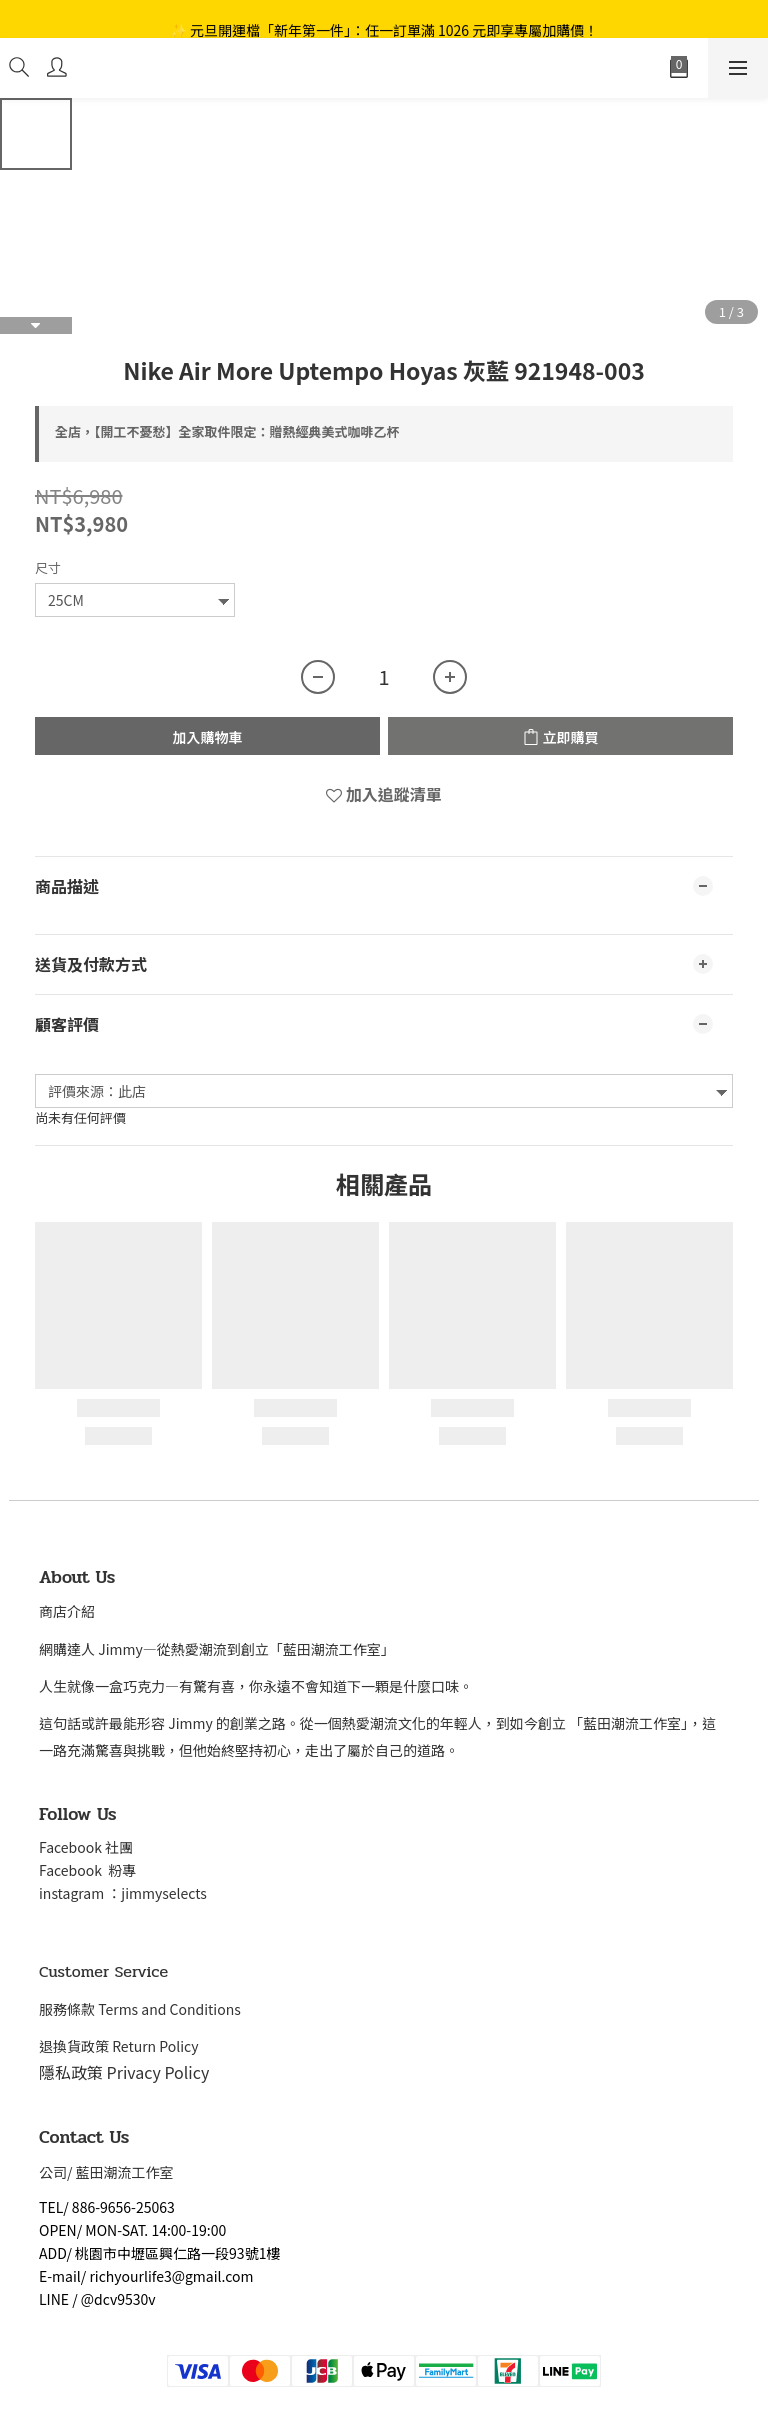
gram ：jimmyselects (138, 1893)
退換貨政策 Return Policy (119, 2046)
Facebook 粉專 (87, 1870)
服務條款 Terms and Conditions (140, 2009)
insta (54, 1893)
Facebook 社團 (87, 1847)
